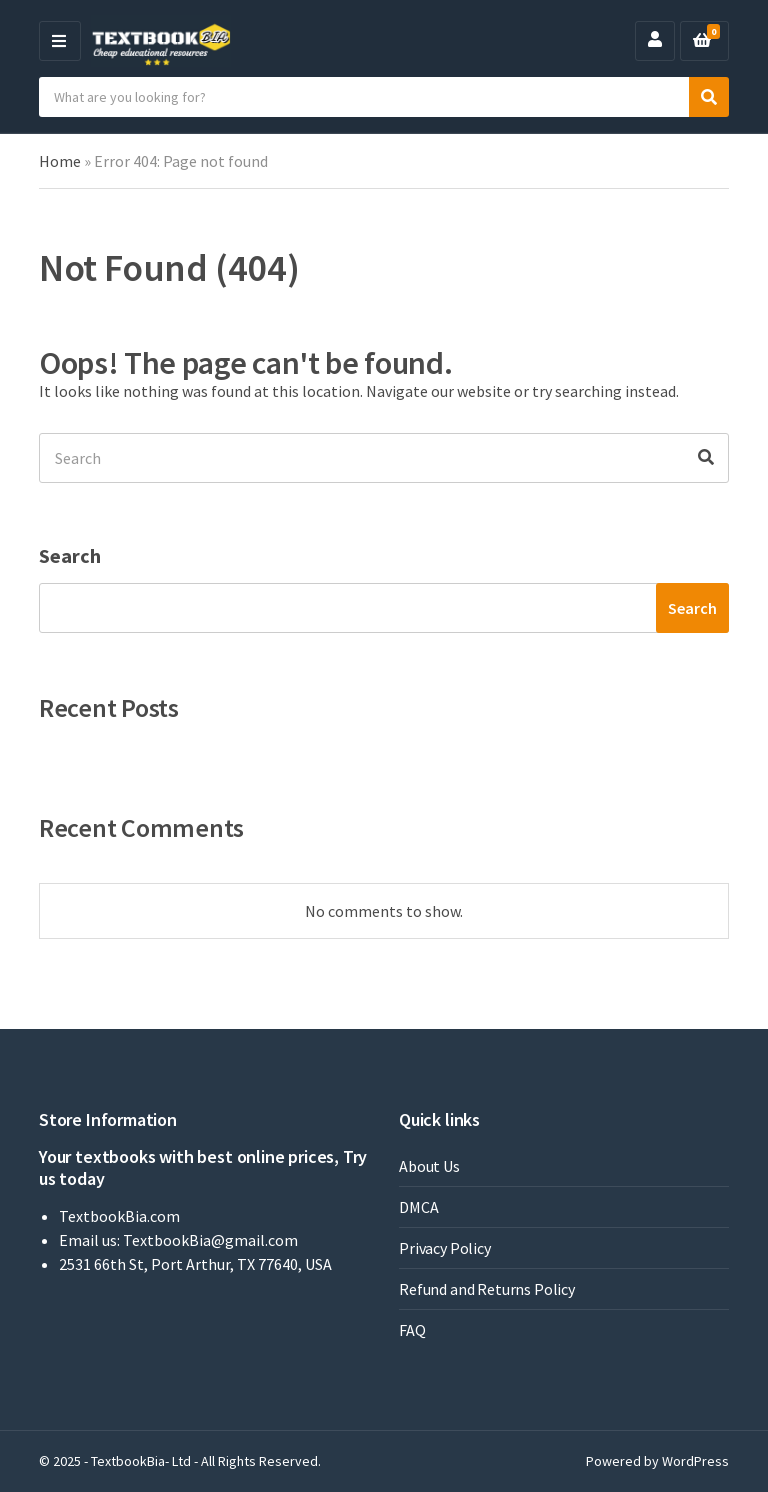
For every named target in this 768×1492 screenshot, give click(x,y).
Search (70, 555)
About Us (429, 1166)
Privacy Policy (445, 1248)
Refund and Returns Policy (487, 1289)
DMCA (418, 1207)
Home (60, 161)
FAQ (412, 1330)
